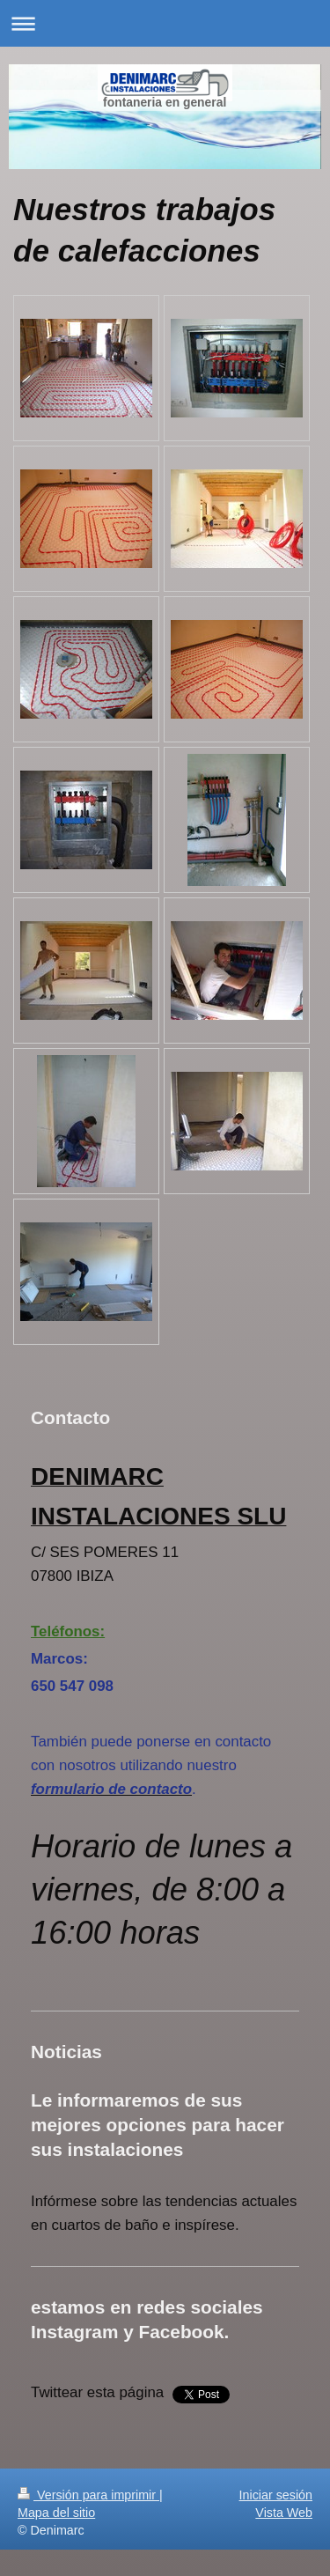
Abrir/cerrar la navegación (165, 23)
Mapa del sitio (56, 2513)
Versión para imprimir (88, 2495)
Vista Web (283, 2513)
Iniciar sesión (275, 2495)
